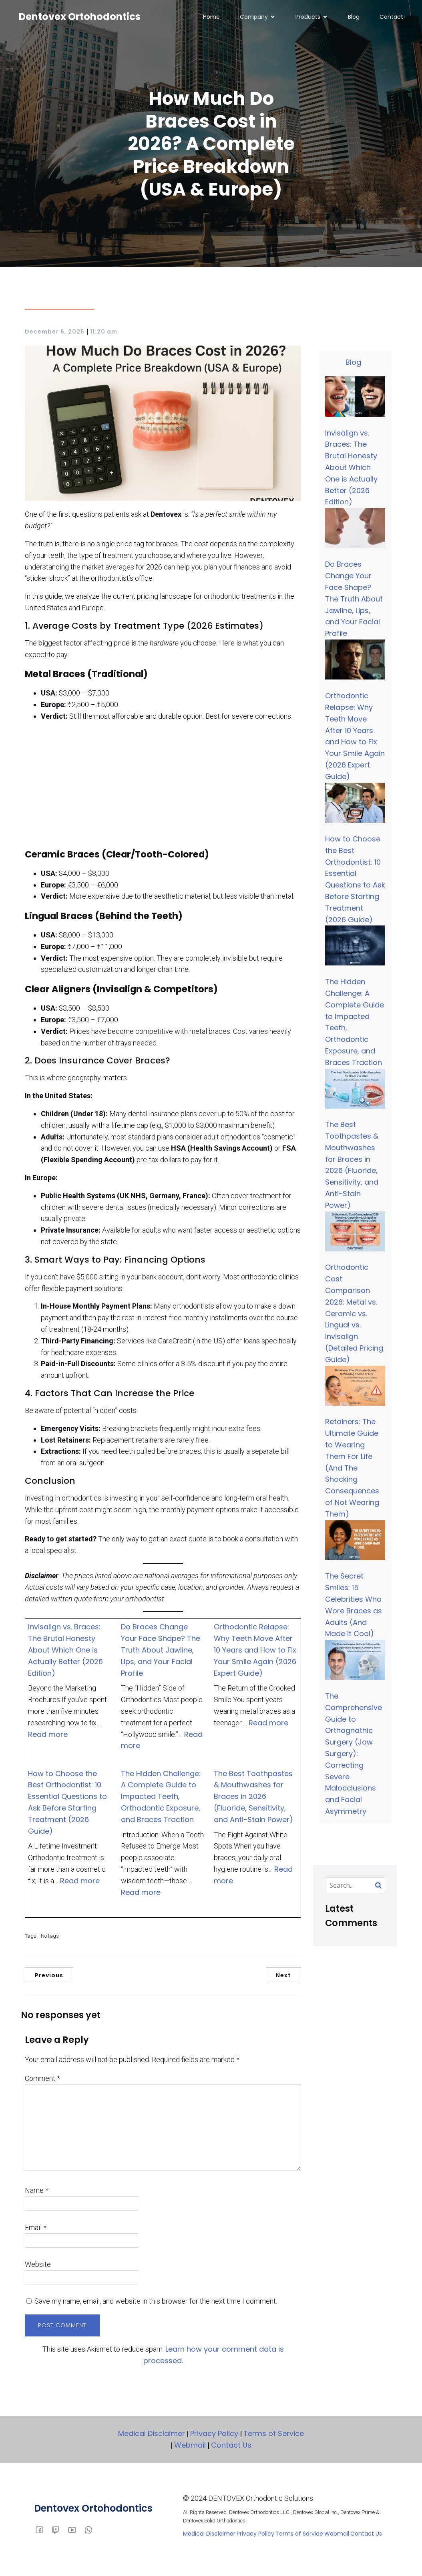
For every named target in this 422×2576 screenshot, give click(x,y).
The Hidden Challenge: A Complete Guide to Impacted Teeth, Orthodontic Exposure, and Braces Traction (161, 1799)
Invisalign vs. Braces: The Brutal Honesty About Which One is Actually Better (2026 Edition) (65, 1652)
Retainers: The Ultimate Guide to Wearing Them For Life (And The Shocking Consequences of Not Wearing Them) (352, 1470)
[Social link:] (58, 2531)
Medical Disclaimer (151, 2436)
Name (36, 2192)
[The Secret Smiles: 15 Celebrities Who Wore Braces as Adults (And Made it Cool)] (355, 1544)
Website (38, 2266)
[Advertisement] (163, 787)
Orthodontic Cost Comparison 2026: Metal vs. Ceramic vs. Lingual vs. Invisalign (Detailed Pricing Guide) (354, 1316)
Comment (42, 2080)
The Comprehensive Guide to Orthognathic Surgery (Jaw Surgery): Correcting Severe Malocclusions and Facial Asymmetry (353, 1756)
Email (35, 2230)
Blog (354, 18)
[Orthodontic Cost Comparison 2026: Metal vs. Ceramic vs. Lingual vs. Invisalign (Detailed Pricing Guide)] (355, 1235)
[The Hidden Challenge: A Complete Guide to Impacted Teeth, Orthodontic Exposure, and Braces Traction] (355, 949)
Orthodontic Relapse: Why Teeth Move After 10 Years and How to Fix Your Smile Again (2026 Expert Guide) (255, 1652)
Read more (48, 1737)
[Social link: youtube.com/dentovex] (75, 2531)
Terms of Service (273, 2436)
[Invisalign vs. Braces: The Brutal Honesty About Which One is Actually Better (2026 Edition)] (355, 400)
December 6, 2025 (54, 334)
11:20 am (103, 334)
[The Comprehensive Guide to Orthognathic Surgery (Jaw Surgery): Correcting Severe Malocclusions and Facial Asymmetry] (355, 1663)
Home (211, 18)
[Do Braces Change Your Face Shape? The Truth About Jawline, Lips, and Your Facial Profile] (355, 532)
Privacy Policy (214, 2436)
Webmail (190, 2447)
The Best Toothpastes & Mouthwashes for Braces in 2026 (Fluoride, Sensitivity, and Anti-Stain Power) (253, 1799)
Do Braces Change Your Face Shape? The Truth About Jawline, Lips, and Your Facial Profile (160, 1652)
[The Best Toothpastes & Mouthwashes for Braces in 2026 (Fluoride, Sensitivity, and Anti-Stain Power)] (355, 1092)
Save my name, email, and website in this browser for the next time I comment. (155, 2303)
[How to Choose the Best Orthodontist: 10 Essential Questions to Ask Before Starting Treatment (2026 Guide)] (355, 806)
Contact (391, 18)
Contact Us (231, 2447)
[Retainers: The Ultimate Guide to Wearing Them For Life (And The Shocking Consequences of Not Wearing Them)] (355, 1389)
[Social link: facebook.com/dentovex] (42, 2531)
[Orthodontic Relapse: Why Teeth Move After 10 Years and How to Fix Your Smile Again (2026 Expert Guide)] (355, 663)
